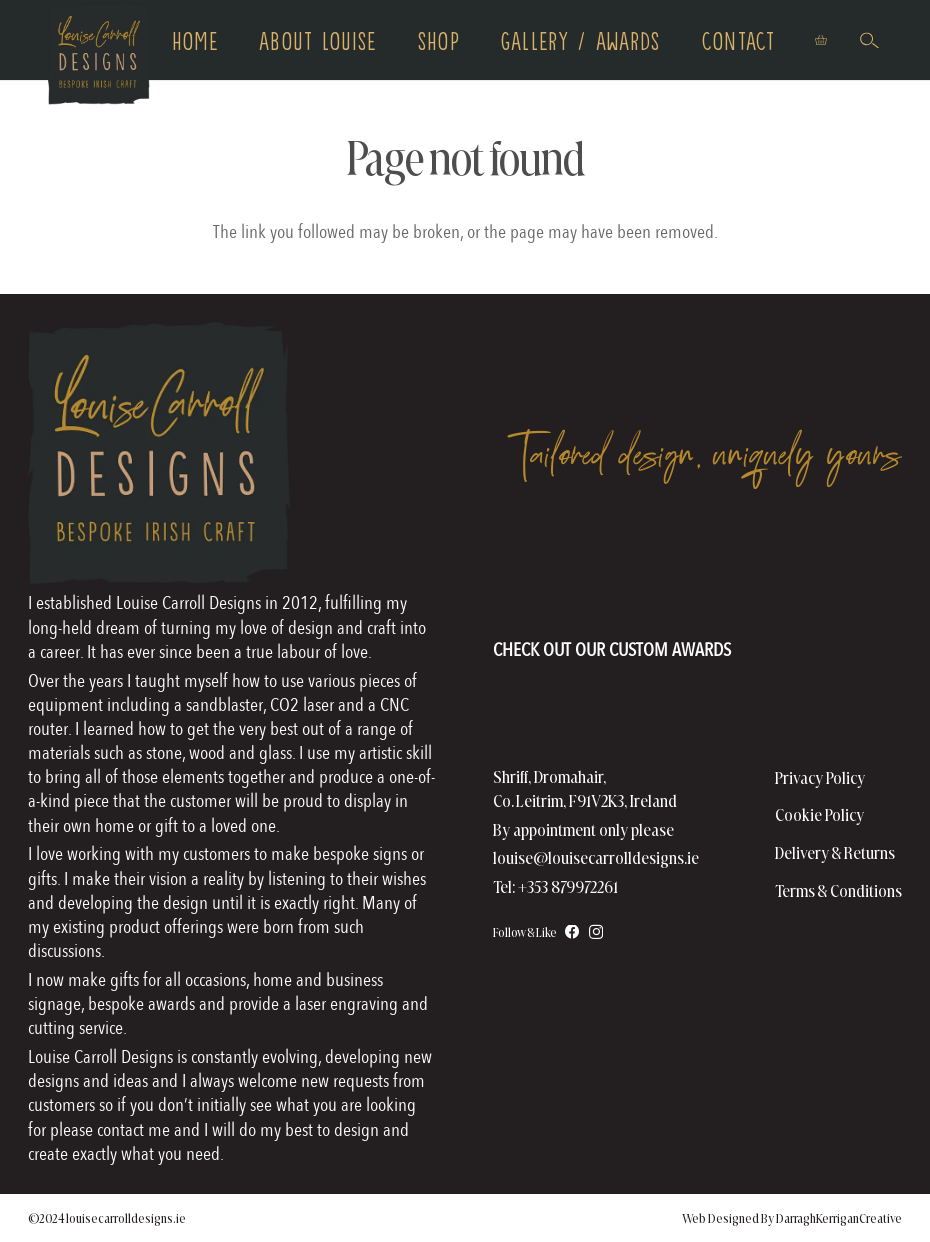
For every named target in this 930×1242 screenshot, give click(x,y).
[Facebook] (572, 932)
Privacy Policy (820, 777)
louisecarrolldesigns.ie (126, 1218)
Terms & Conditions (838, 890)
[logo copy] (99, 55)
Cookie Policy (819, 814)
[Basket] (821, 40)
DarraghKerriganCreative (839, 1218)
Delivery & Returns (835, 852)
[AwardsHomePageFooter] (612, 606)
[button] (869, 39)
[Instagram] (596, 932)
